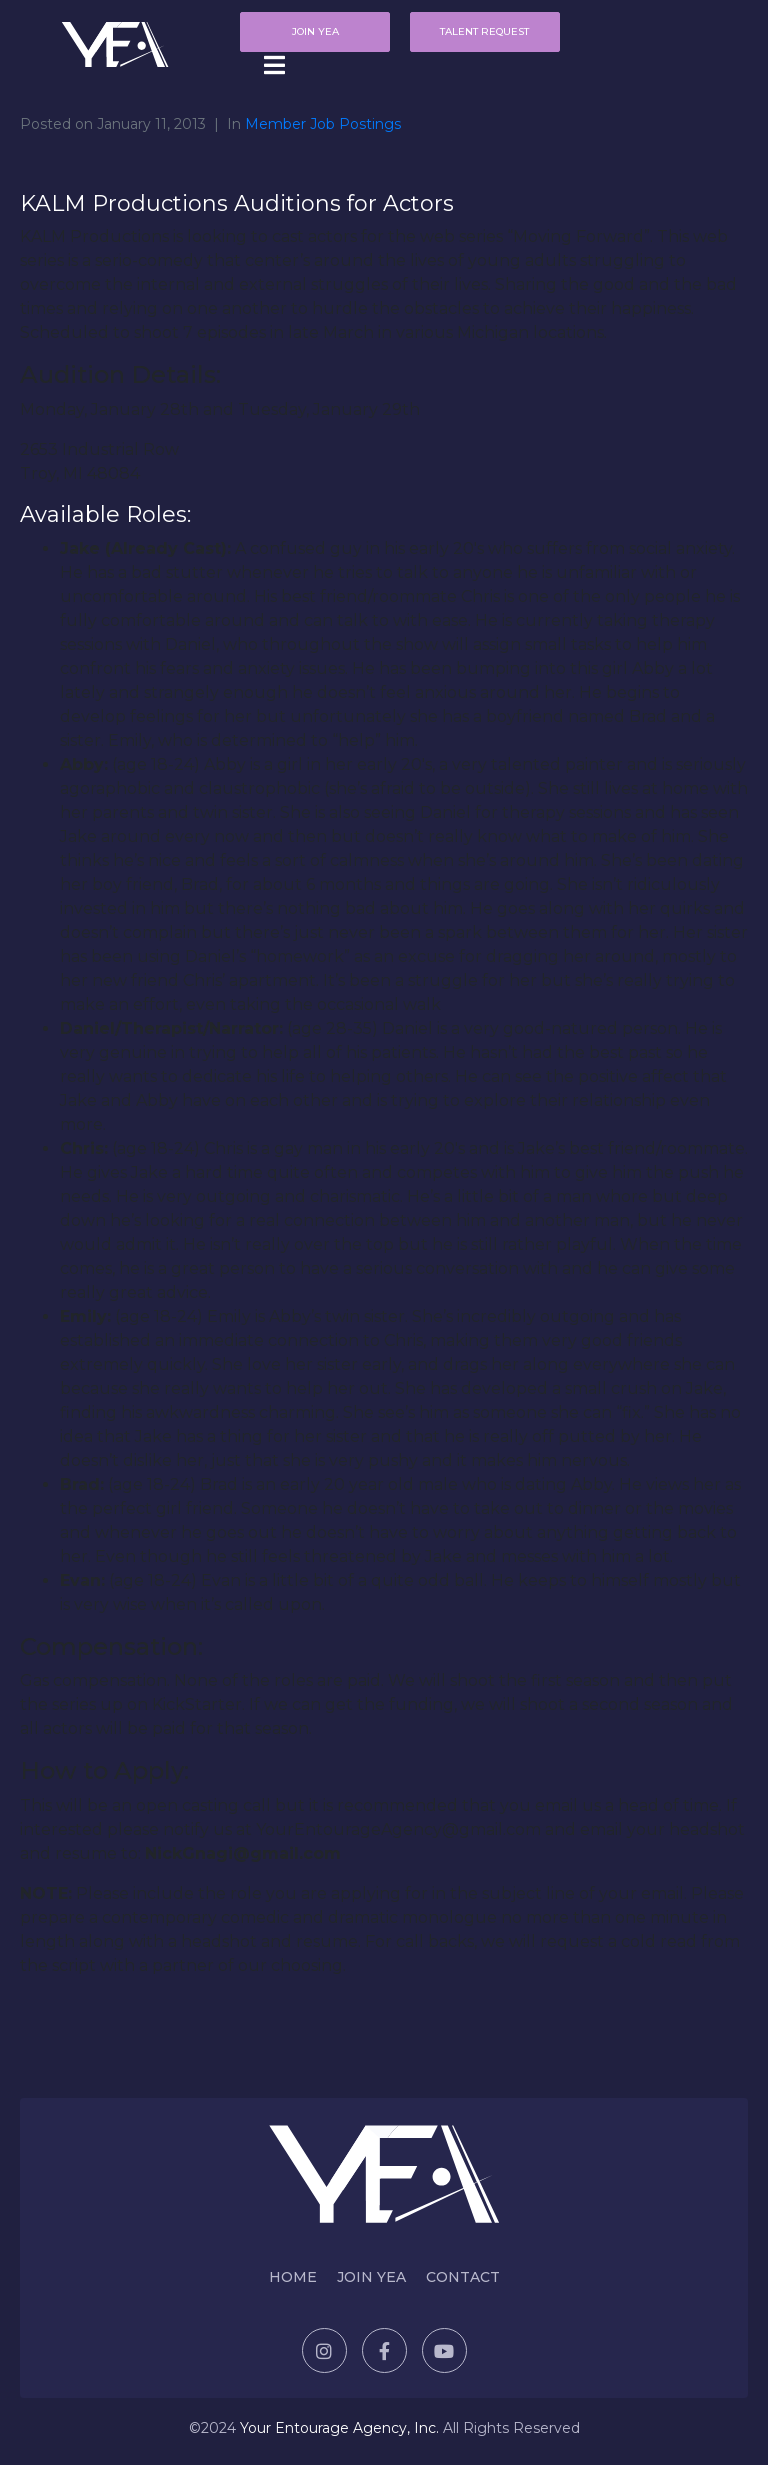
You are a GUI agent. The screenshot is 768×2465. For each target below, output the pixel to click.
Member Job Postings (323, 124)
